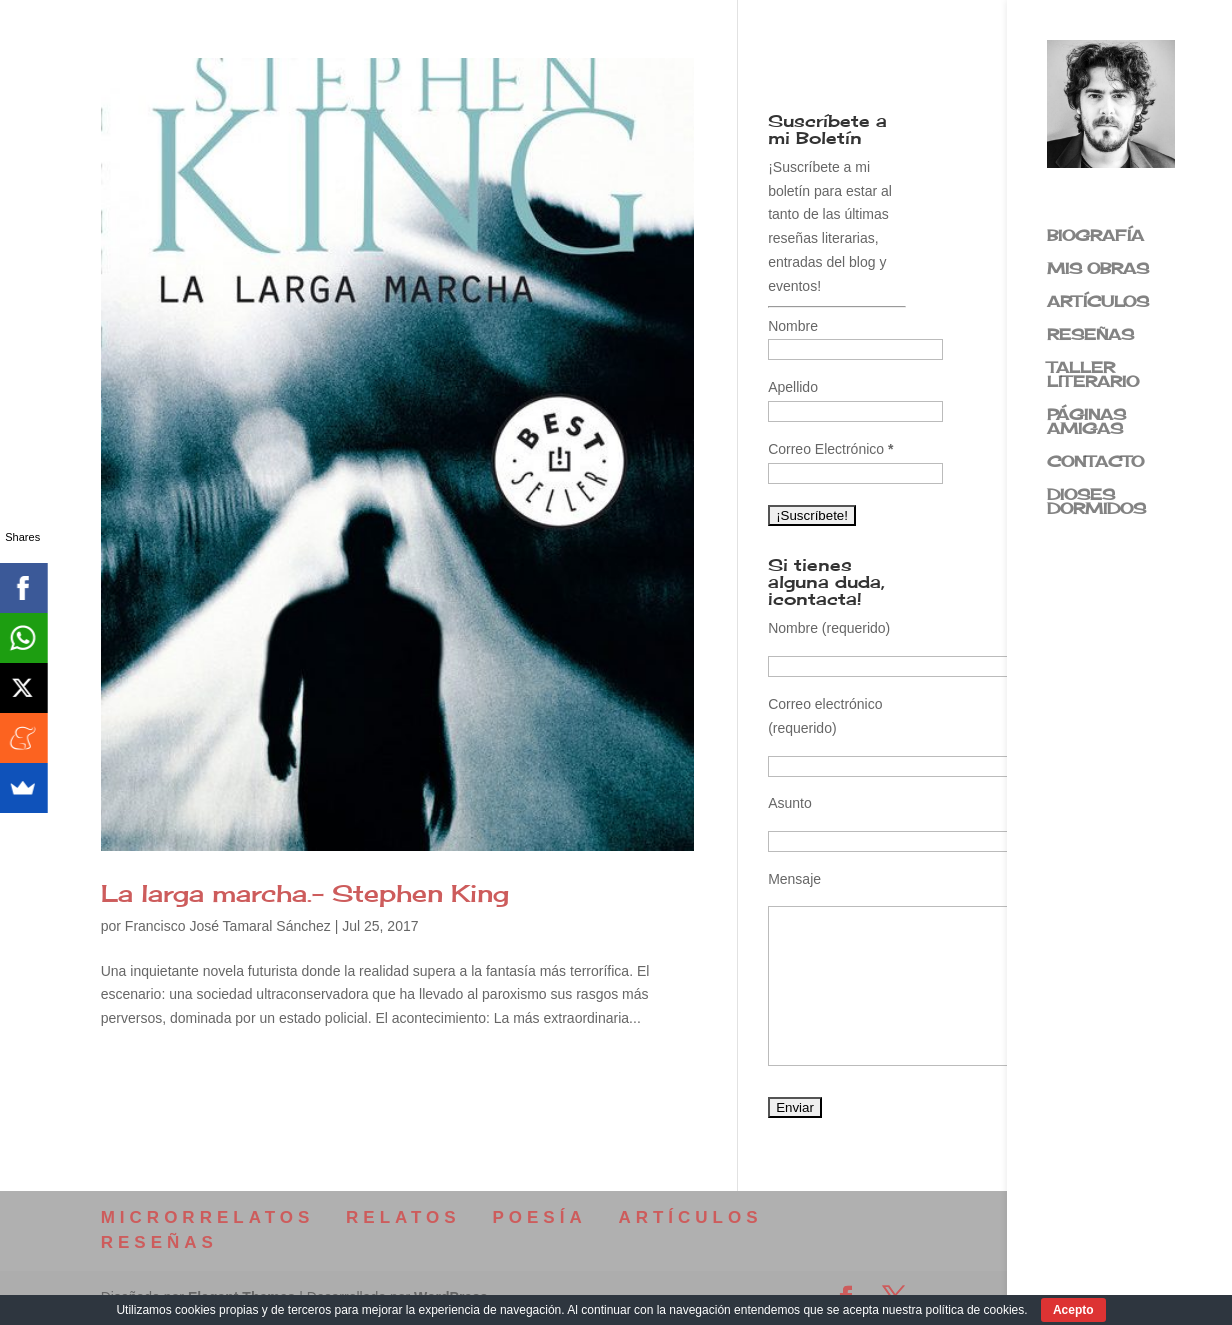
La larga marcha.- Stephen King (305, 893)
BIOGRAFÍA (1095, 237)
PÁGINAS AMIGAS (1086, 423)
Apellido (793, 387)
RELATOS (403, 1217)
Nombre (793, 326)
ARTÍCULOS (1098, 303)
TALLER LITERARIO (1093, 376)
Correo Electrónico (830, 449)
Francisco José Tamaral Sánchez (228, 926)
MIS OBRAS (1098, 270)
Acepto (1073, 1310)
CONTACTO (1095, 463)
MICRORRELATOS (208, 1217)
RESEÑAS (1090, 336)
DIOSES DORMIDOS (1096, 503)
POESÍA (539, 1217)
